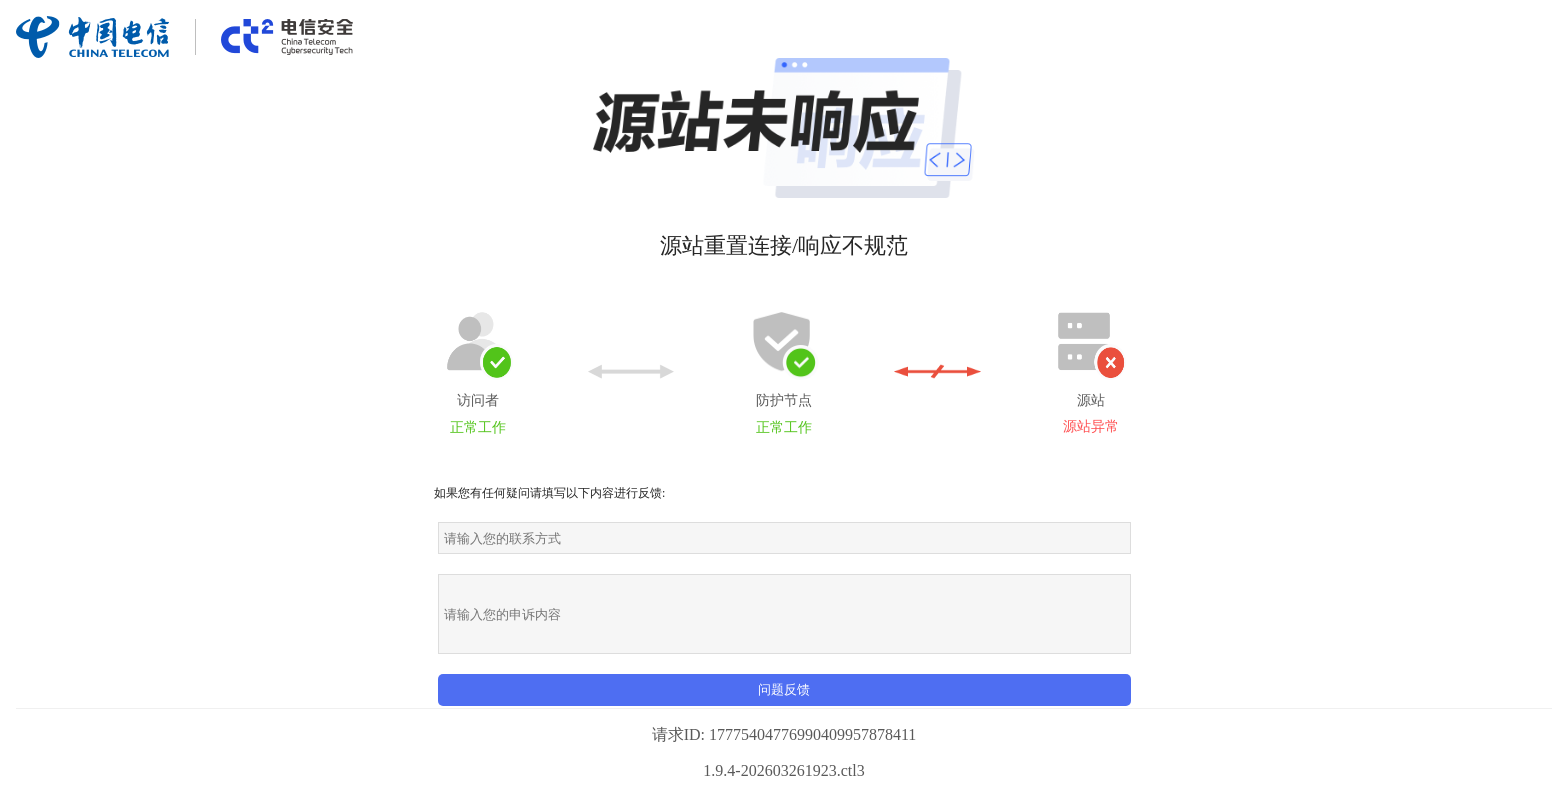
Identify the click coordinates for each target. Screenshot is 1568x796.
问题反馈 (784, 689)
